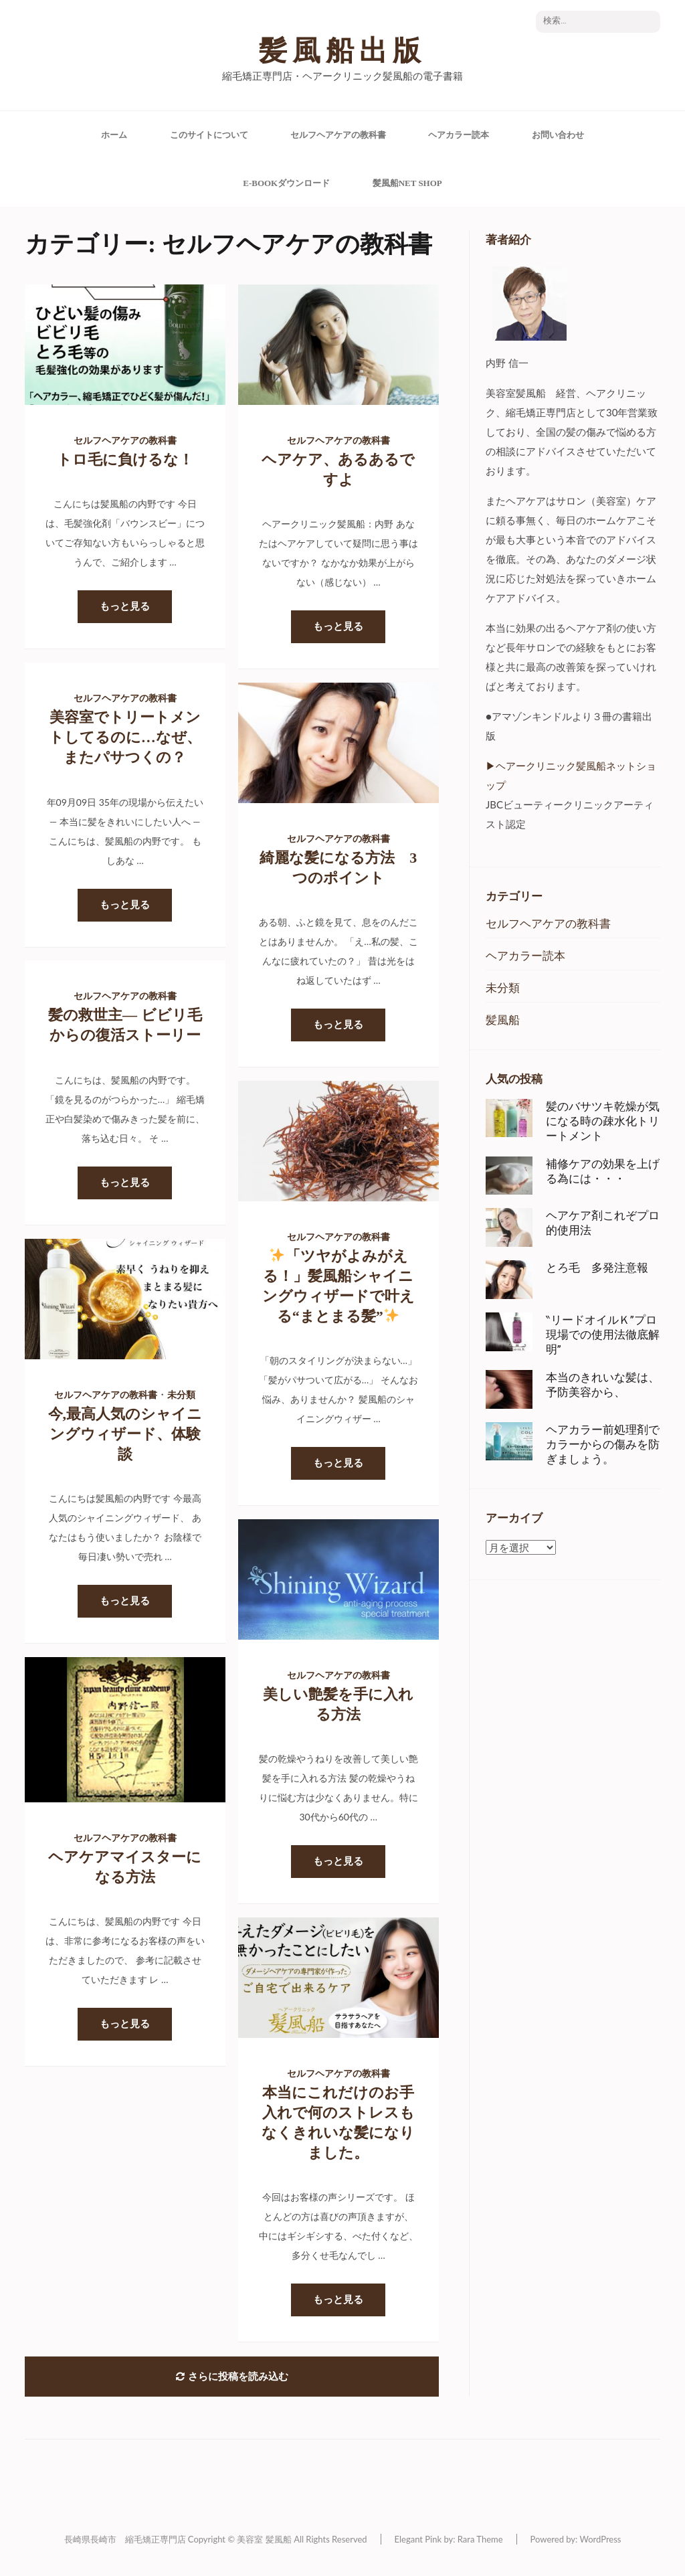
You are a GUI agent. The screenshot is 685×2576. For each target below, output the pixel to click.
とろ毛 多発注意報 (597, 1267)
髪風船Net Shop (407, 183)
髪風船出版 (342, 50)
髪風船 (503, 1020)
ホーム (114, 135)
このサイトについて (209, 135)
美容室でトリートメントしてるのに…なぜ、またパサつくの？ (125, 737)
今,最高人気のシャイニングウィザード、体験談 (125, 1433)
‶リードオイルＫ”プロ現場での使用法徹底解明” (603, 1334)
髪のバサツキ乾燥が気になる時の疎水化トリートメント (603, 1121)
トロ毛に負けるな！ (125, 459)
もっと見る (125, 606)
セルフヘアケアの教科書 (338, 135)
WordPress (600, 2539)
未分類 (181, 1395)
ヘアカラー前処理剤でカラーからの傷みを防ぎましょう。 (603, 1444)
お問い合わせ (558, 135)
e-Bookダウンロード (286, 183)
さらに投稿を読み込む (232, 2377)
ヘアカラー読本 (458, 135)
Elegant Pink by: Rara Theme (449, 2539)
